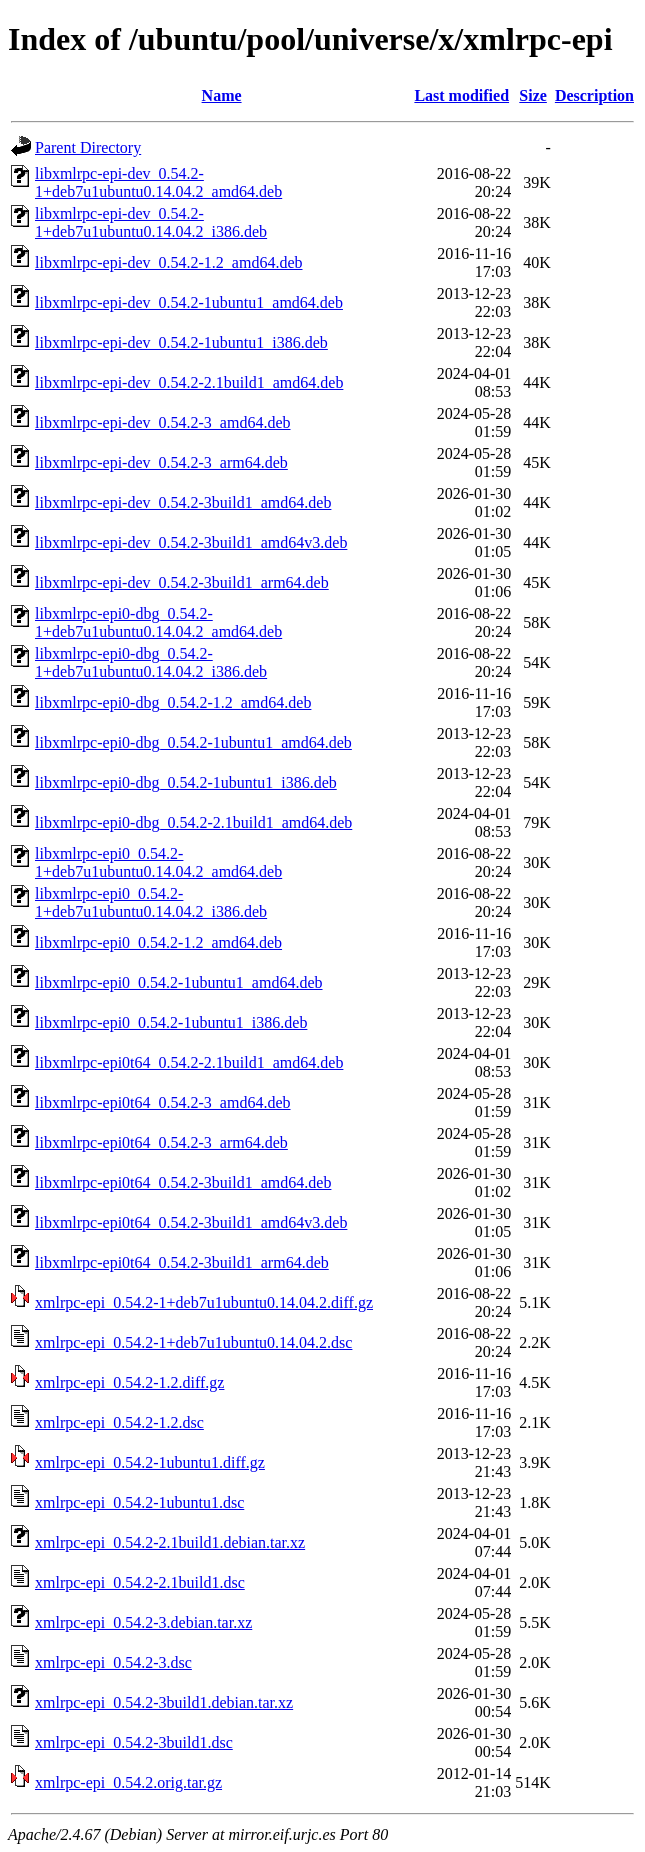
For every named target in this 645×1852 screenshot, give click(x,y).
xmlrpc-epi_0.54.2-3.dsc (113, 1662)
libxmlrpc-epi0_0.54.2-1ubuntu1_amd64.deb (179, 982)
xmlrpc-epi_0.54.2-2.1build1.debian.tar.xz (170, 1542)
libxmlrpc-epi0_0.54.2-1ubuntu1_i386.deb (171, 1022)
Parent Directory (88, 147)
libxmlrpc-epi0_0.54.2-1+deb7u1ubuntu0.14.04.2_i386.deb (151, 902)
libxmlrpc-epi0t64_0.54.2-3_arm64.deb (161, 1142)
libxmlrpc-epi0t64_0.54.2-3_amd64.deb (163, 1102)
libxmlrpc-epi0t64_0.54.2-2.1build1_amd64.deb (189, 1062)
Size (533, 95)
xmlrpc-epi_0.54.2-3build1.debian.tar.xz (164, 1702)
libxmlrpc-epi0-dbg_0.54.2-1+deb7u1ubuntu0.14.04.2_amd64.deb (158, 622)
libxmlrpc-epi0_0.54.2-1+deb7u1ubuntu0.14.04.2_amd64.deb (158, 862)
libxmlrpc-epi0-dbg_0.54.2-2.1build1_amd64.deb (193, 822)
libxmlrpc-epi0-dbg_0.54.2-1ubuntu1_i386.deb (186, 782)
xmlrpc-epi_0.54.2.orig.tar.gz (128, 1782)
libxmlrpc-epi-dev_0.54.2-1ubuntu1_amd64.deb (189, 302)
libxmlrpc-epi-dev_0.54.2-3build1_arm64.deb (182, 582)
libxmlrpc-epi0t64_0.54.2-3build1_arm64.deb (182, 1262)
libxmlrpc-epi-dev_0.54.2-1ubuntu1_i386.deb (181, 342)
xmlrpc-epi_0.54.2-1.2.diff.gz (129, 1382)
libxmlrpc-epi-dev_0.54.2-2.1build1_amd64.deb (189, 382)
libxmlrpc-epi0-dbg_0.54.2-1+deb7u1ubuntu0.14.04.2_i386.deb (151, 662)
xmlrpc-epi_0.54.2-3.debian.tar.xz (143, 1622)
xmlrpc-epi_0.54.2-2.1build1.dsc (140, 1582)
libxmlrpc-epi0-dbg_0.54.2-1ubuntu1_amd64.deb (193, 742)
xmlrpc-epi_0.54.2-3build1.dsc (134, 1742)
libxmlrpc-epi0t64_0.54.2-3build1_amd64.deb (183, 1182)
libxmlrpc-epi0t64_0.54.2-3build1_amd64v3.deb (191, 1222)
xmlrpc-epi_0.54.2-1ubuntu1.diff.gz (150, 1462)
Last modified (461, 95)
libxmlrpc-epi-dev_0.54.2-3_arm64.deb (161, 462)
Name (222, 95)
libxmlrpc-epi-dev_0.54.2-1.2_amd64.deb (169, 262)
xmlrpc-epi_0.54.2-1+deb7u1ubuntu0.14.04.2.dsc (193, 1342)
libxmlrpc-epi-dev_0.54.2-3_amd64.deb (163, 422)
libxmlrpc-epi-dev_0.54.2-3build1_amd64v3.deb (191, 542)
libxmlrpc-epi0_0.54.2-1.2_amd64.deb (158, 942)
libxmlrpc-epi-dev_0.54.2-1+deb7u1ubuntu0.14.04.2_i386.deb (151, 222)
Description (594, 95)
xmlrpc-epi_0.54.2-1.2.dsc (119, 1422)
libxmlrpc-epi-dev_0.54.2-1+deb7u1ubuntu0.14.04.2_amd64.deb (158, 182)
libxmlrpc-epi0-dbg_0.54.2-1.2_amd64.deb (173, 702)
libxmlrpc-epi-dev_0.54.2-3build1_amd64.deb (183, 502)
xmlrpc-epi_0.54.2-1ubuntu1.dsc (139, 1502)
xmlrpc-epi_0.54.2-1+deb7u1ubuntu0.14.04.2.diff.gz (204, 1302)
